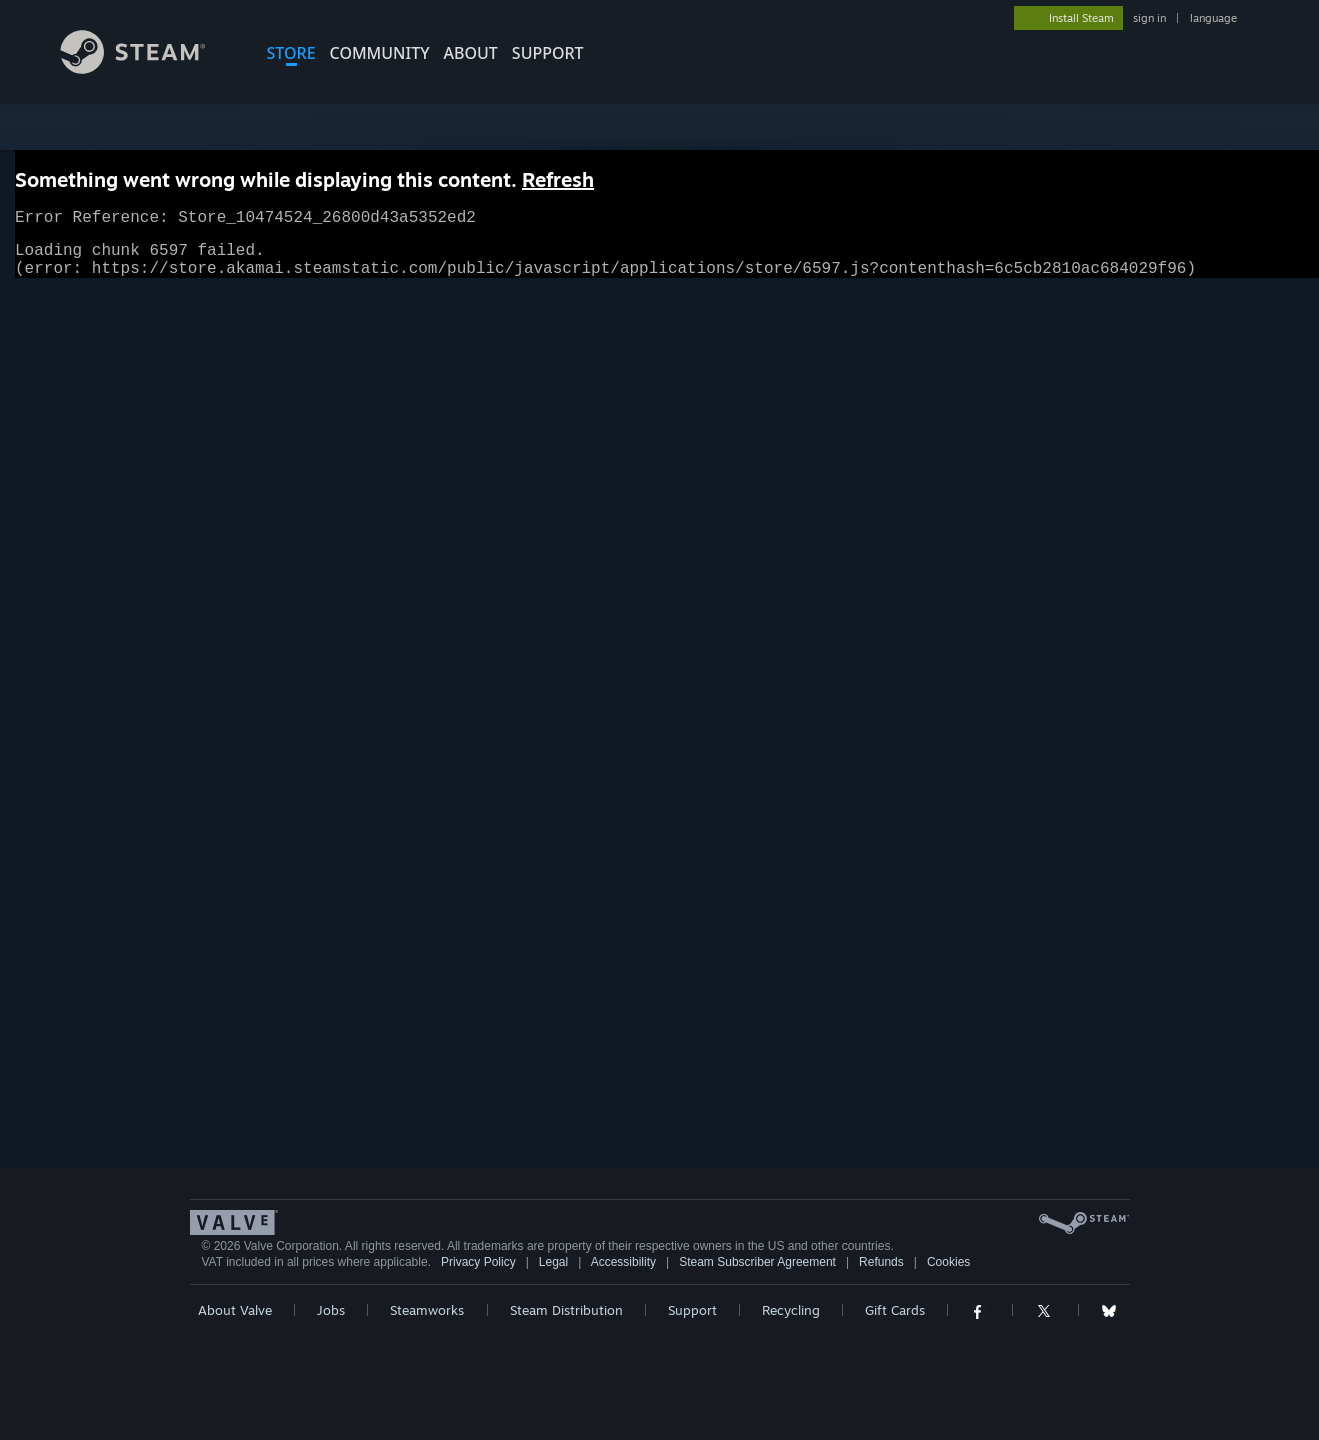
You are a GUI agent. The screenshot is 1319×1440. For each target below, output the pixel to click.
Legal (553, 1262)
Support (692, 1310)
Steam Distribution (566, 1310)
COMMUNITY (380, 53)
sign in (1149, 18)
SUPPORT (548, 53)
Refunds (881, 1262)
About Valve (235, 1310)
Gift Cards (895, 1310)
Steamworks (427, 1310)
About (471, 53)
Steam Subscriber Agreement (757, 1262)
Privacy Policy (478, 1262)
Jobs (331, 1310)
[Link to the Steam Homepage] (148, 68)
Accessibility (623, 1262)
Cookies (948, 1262)
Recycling (791, 1310)
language (1213, 18)
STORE (291, 53)
